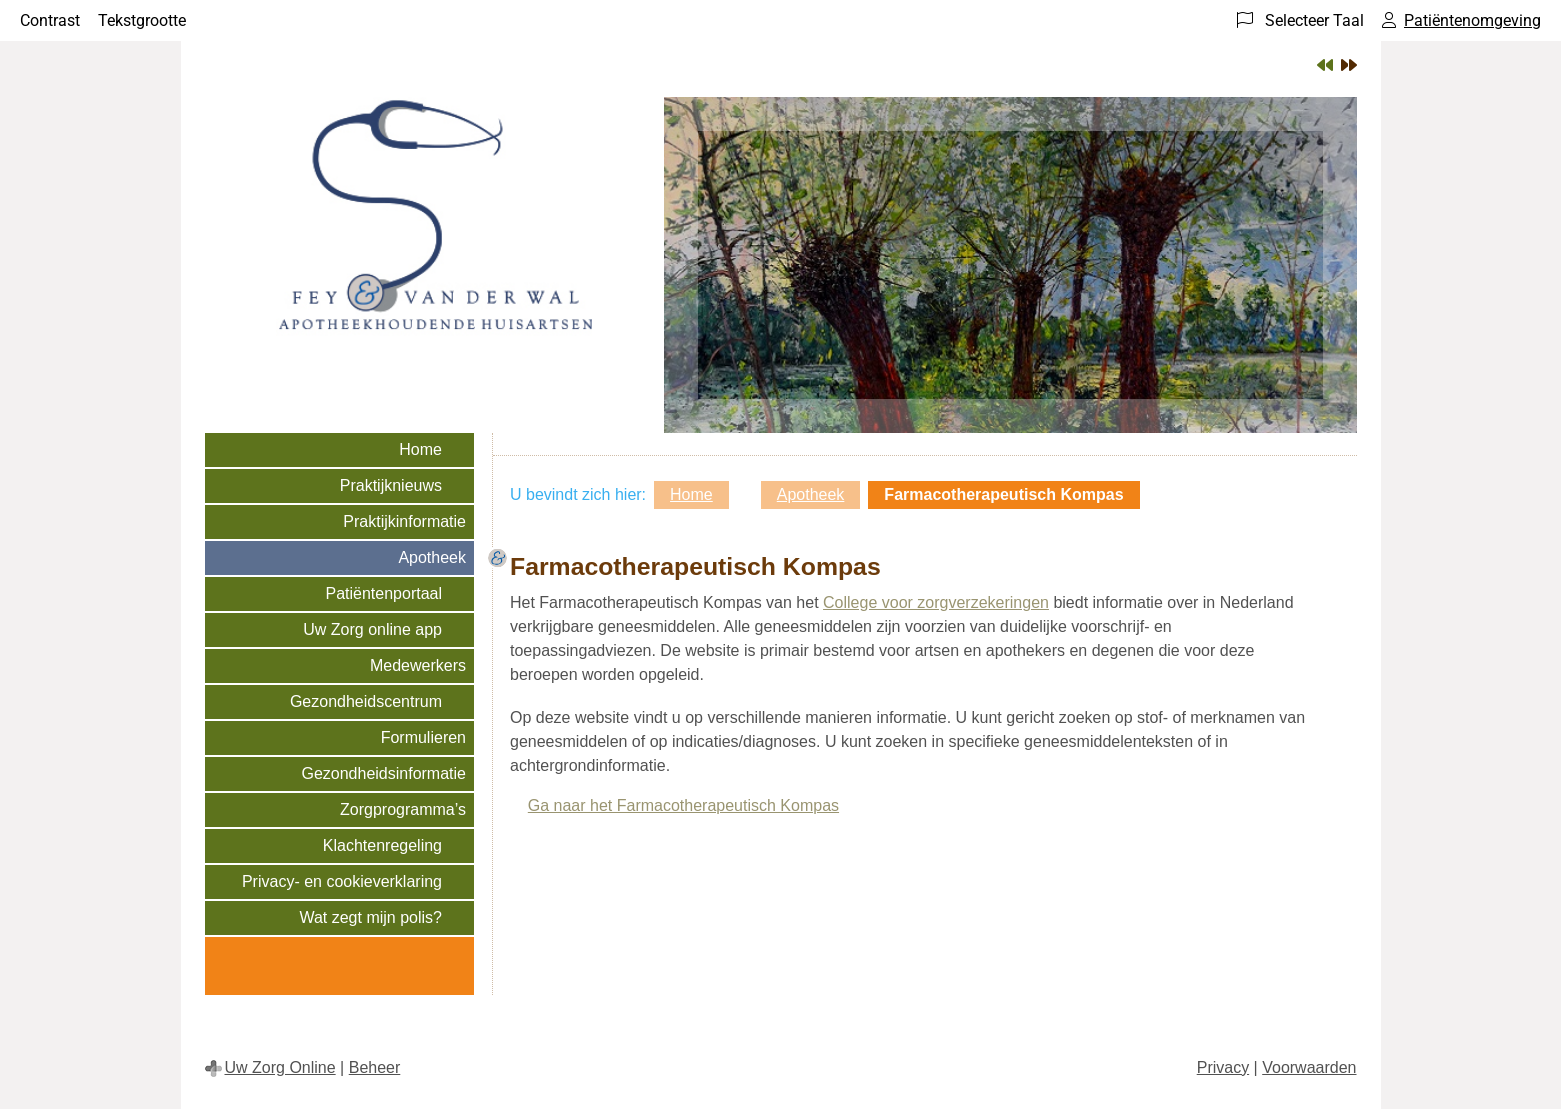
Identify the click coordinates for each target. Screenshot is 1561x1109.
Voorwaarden (1309, 1067)
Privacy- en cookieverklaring (342, 881)
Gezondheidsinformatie (383, 773)
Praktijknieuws (391, 485)
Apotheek (432, 557)
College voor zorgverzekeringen (936, 602)
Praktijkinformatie (404, 521)
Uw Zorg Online (280, 1067)
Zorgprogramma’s (403, 809)
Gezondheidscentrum (366, 701)
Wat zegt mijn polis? (370, 917)
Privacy (1223, 1067)
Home (420, 449)
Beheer (375, 1067)
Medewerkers (418, 665)
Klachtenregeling (382, 845)
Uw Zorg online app (372, 629)
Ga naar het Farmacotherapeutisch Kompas (683, 805)
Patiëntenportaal (383, 593)
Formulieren (423, 737)
